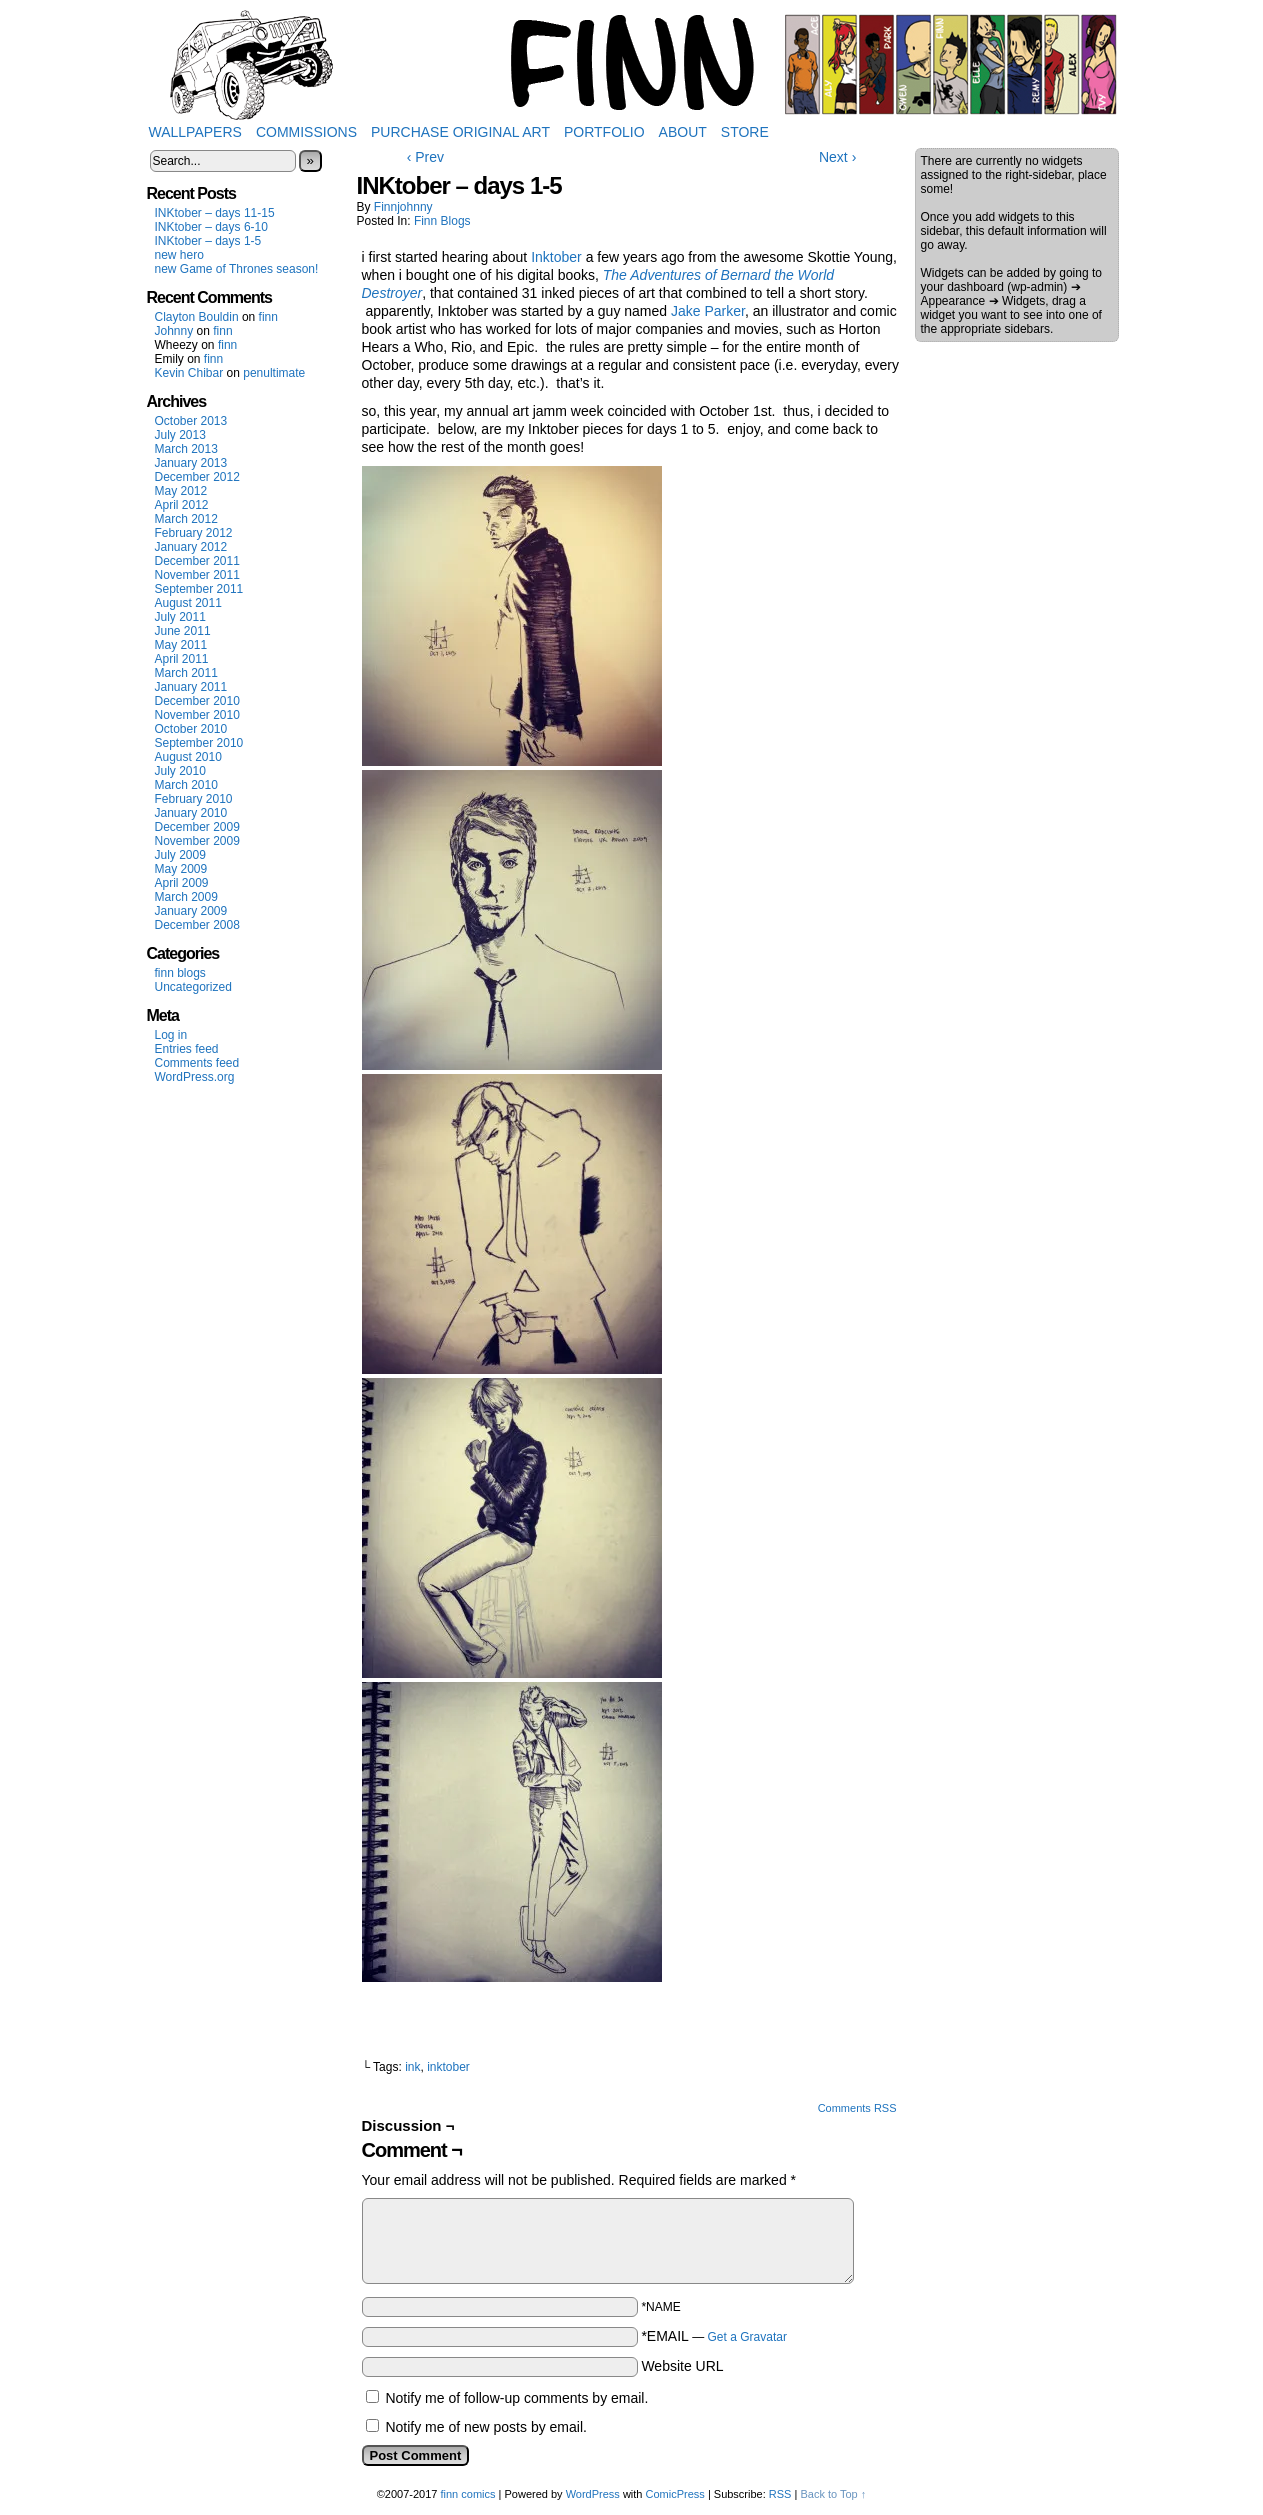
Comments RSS (857, 2108)
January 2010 (191, 813)
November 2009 (197, 841)
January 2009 (191, 911)
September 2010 (199, 743)
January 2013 (191, 463)
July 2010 (180, 771)
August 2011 (188, 603)
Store (745, 132)
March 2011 (186, 673)
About (683, 132)
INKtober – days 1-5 (208, 241)
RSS (780, 2494)
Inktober (556, 257)
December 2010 (197, 701)
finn (268, 317)
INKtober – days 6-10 (211, 227)
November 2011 (197, 575)
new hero (179, 255)
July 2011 (180, 617)
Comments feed (197, 1063)
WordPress (593, 2494)
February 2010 (194, 799)
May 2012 (181, 491)
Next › (837, 157)
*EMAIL (714, 2336)
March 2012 (186, 519)
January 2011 (191, 687)
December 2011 (197, 561)
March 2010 (186, 785)
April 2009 (182, 883)
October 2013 (191, 421)
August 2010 (188, 757)
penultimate (274, 373)
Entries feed (187, 1049)
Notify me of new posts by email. (486, 2427)
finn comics (467, 2494)
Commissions (306, 132)
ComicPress (675, 2494)
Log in (171, 1035)
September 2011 (199, 589)
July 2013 (180, 435)
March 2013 (186, 449)
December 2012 (197, 477)
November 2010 (197, 715)
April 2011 (182, 659)
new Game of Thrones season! (237, 269)
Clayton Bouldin (197, 317)
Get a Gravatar (747, 2337)
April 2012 (182, 505)
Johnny (174, 331)
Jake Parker (708, 311)
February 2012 (194, 533)
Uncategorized (193, 987)
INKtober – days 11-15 (215, 213)
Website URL (682, 2366)
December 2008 (197, 925)
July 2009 (180, 855)
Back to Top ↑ (833, 2494)
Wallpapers (195, 132)
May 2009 (181, 869)
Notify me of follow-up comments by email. (516, 2398)
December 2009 (197, 827)
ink (412, 2067)
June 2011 (183, 631)
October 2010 (191, 729)
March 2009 (186, 897)
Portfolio (604, 132)
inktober (448, 2067)
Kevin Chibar (189, 373)
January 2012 (191, 547)
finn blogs (180, 973)
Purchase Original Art (460, 132)
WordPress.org (195, 1077)
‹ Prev (425, 157)
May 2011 (181, 645)
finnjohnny (403, 207)
